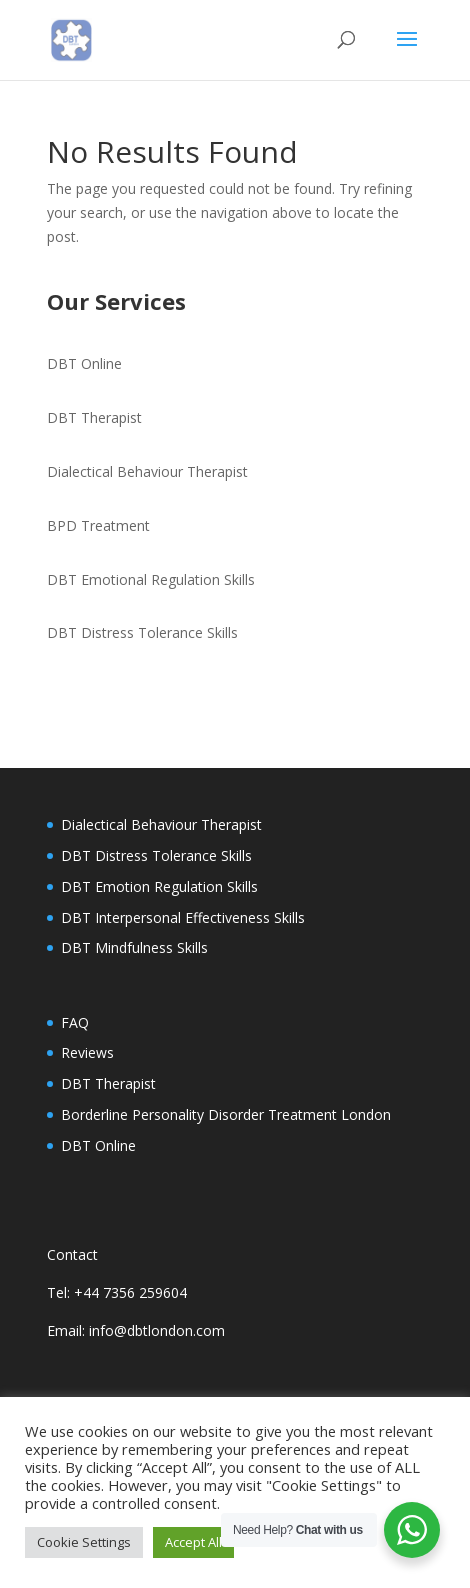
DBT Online (84, 363)
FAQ (75, 1022)
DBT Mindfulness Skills (134, 947)
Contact (72, 1254)
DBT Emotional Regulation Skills (151, 579)
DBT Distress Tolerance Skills (142, 632)
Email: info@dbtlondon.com (136, 1330)
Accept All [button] (193, 1542)
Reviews (87, 1052)
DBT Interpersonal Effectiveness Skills (183, 917)
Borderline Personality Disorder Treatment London (226, 1114)
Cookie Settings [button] (84, 1542)
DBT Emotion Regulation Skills (159, 886)
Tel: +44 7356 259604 (117, 1292)
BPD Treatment (98, 525)
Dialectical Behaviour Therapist (147, 471)
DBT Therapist (94, 417)
